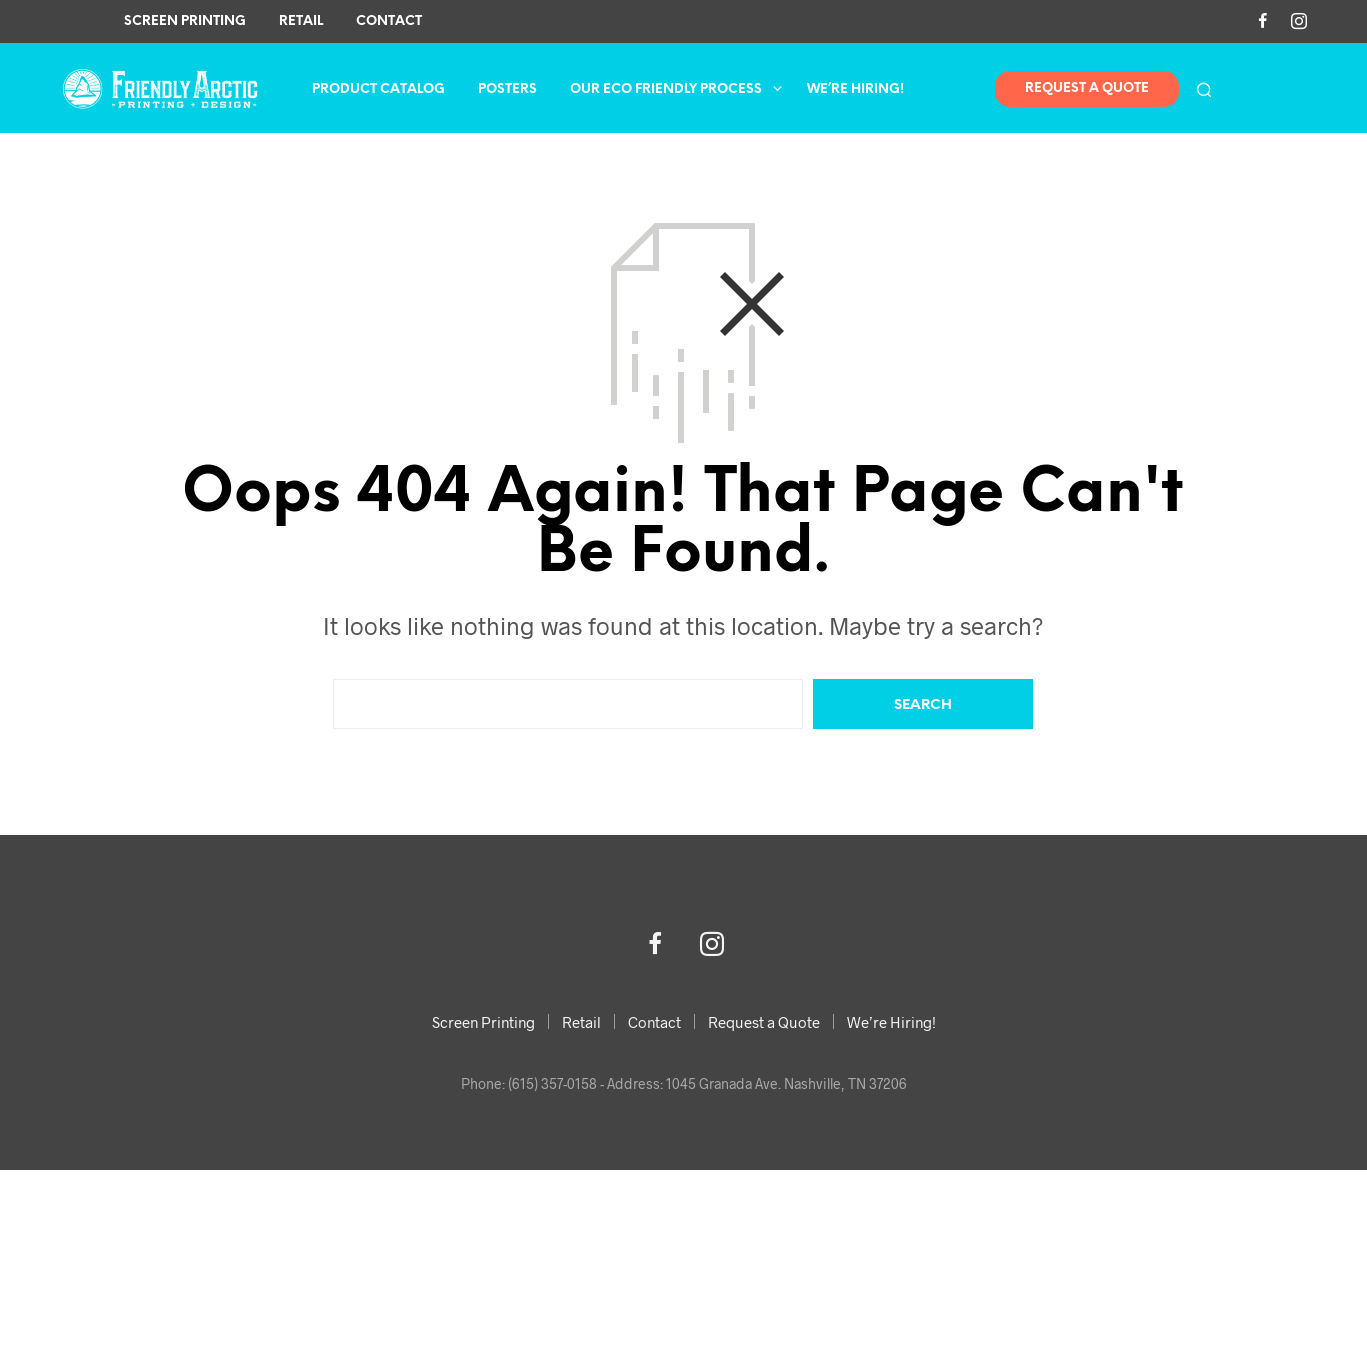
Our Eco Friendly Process (666, 89)
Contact (389, 21)
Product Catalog (378, 89)
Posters (507, 89)
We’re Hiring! (855, 89)
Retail (301, 21)
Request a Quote (764, 1022)
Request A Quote (1087, 88)
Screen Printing (185, 21)
